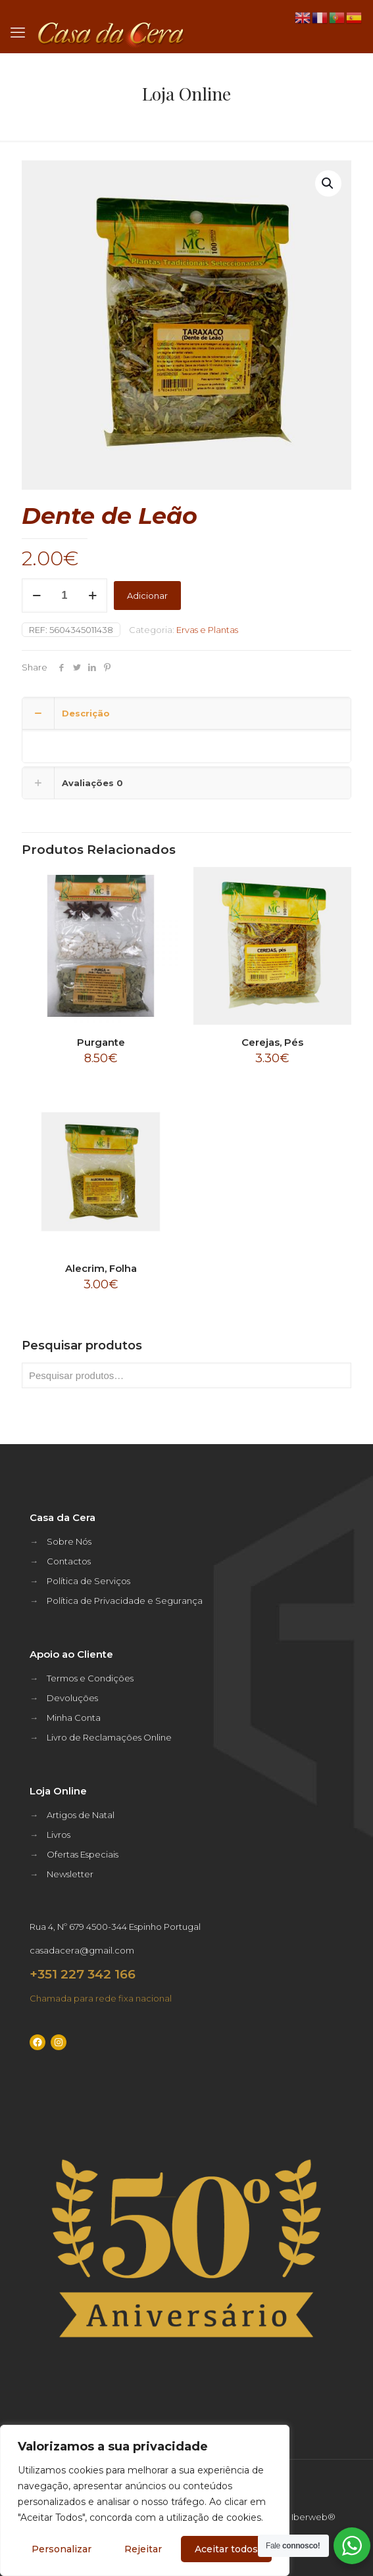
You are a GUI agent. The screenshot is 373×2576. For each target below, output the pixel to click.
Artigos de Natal (80, 1815)
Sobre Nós (69, 1541)
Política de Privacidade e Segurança (125, 1600)
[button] (328, 183)
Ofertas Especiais (82, 1854)
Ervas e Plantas (207, 629)
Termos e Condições (90, 1678)
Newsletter (70, 1874)
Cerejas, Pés (272, 1042)
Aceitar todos (226, 2549)
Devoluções (72, 1698)
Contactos (69, 1561)
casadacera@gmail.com (82, 1950)
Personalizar (61, 2549)
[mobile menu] (18, 33)
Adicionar (147, 595)
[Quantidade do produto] (64, 595)
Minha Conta (74, 1717)
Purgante (101, 1042)
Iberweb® (313, 2517)
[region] (144, 2500)
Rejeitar (143, 2549)
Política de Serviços (88, 1581)
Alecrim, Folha (101, 1268)
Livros (58, 1834)
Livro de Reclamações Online (109, 1737)
